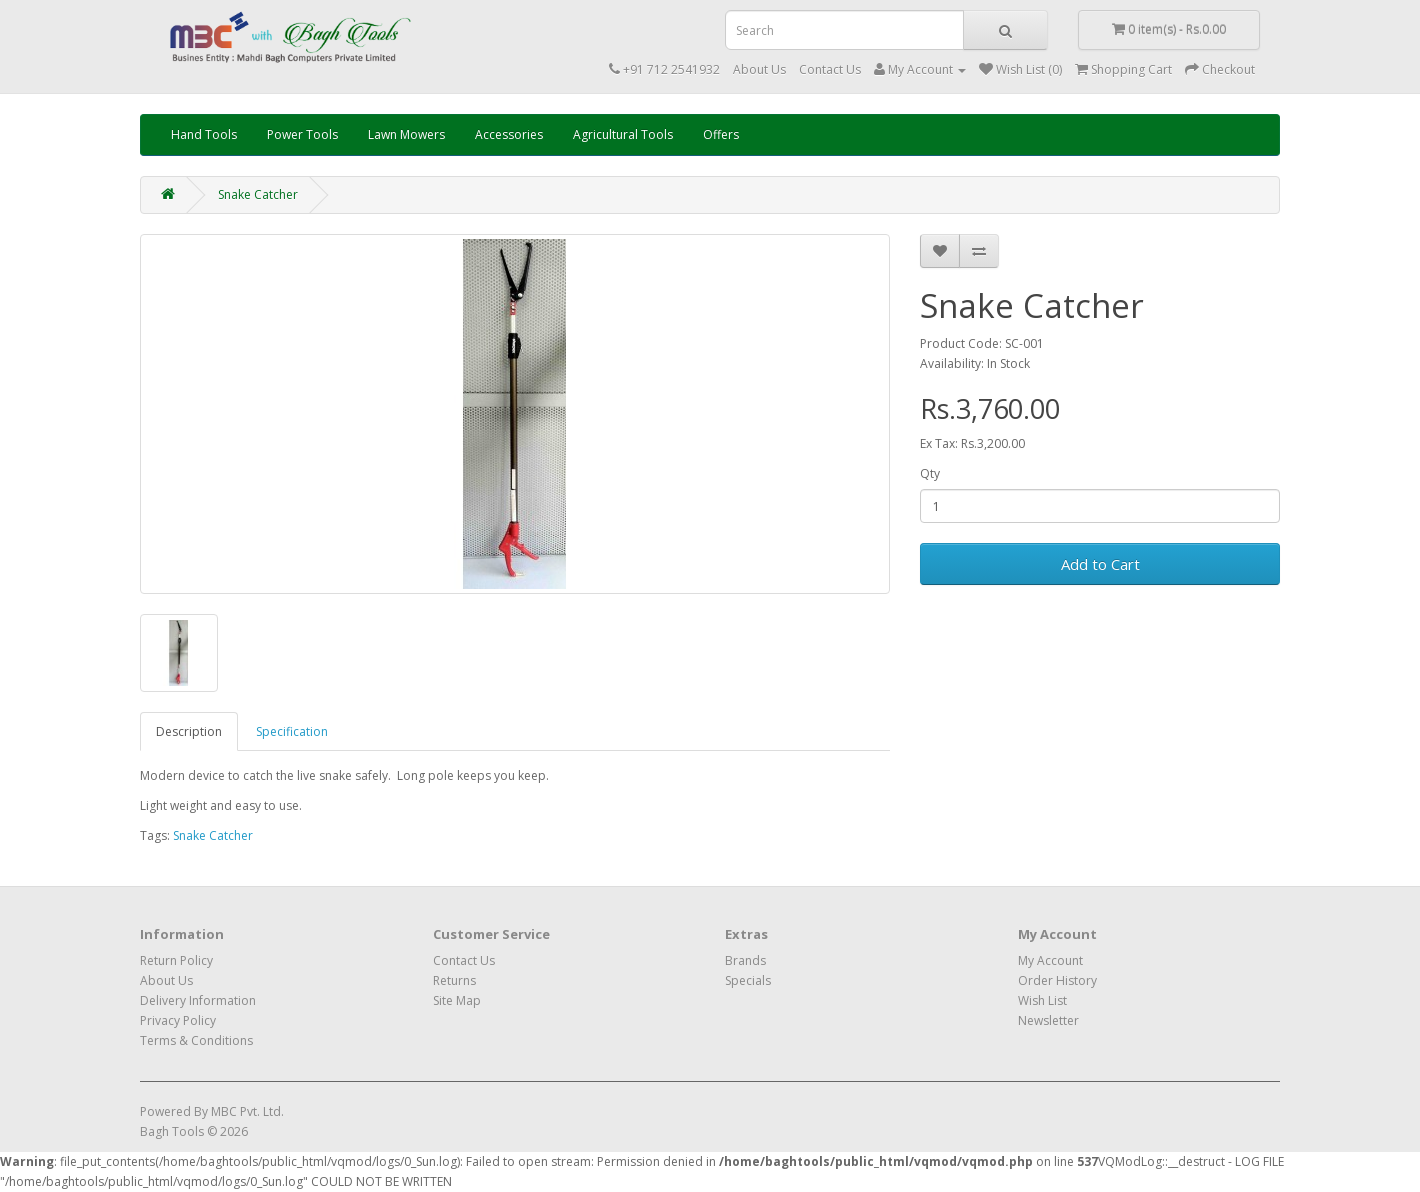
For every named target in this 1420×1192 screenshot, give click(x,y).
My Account (1050, 960)
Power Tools (302, 134)
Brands (745, 960)
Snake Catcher (258, 194)
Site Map (457, 1000)
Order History (1057, 980)
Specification (292, 731)
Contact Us (830, 69)
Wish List (1042, 1000)
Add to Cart (1100, 564)
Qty (930, 473)
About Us (759, 69)
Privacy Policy (178, 1020)
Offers (721, 134)
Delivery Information (198, 1000)
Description (189, 731)
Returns (454, 980)
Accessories (509, 134)
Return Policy (176, 960)
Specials (748, 980)
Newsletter (1048, 1020)
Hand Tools (204, 134)
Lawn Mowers (406, 134)
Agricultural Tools (623, 134)
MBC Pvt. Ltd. (247, 1111)
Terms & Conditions (196, 1040)
